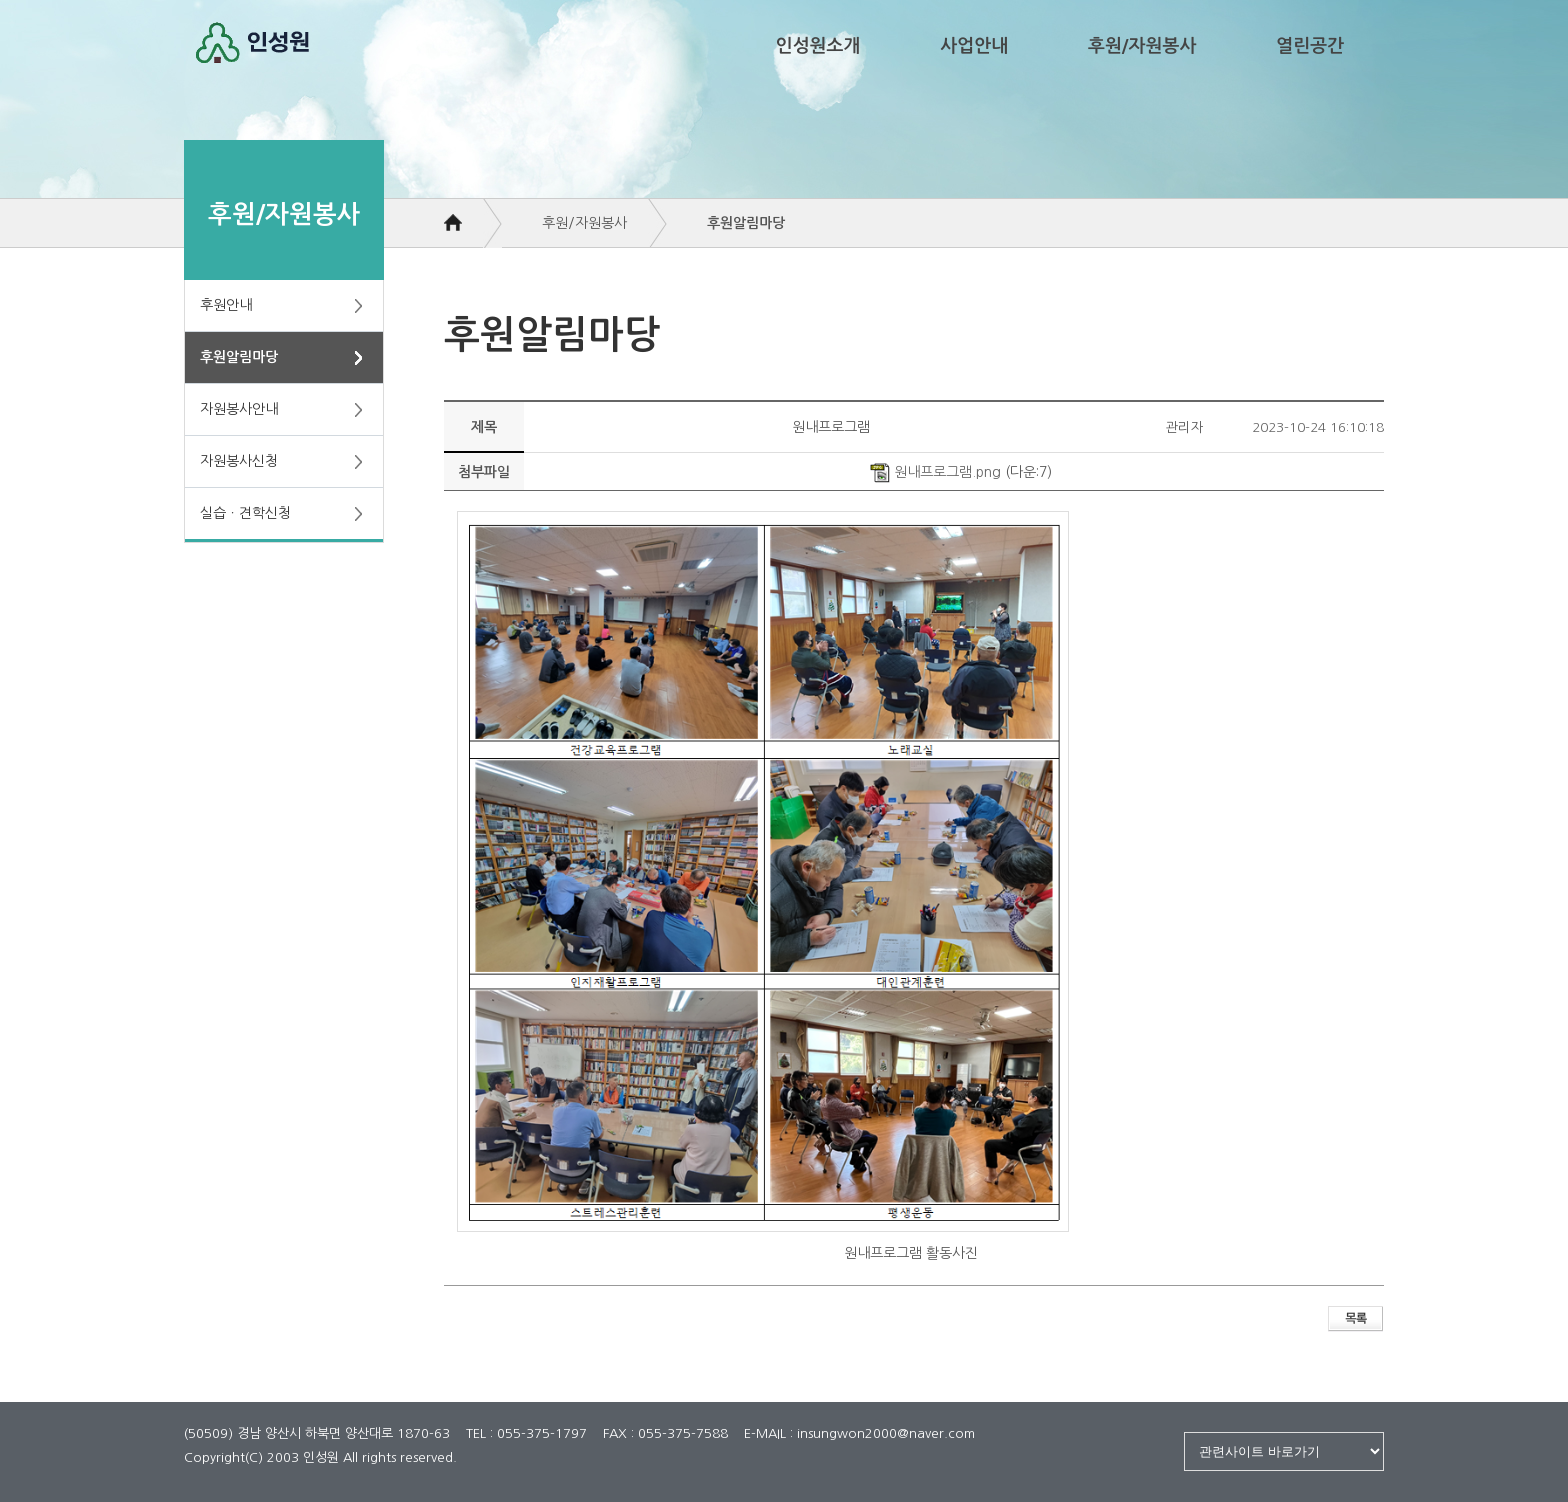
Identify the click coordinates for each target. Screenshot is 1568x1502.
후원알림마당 (239, 357)
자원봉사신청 (239, 461)
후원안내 (226, 305)
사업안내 (974, 46)
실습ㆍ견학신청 (245, 513)
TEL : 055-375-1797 (526, 1433)
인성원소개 (818, 46)
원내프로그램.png (935, 472)
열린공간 (1310, 46)
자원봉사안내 (239, 409)
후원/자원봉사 (1142, 46)
